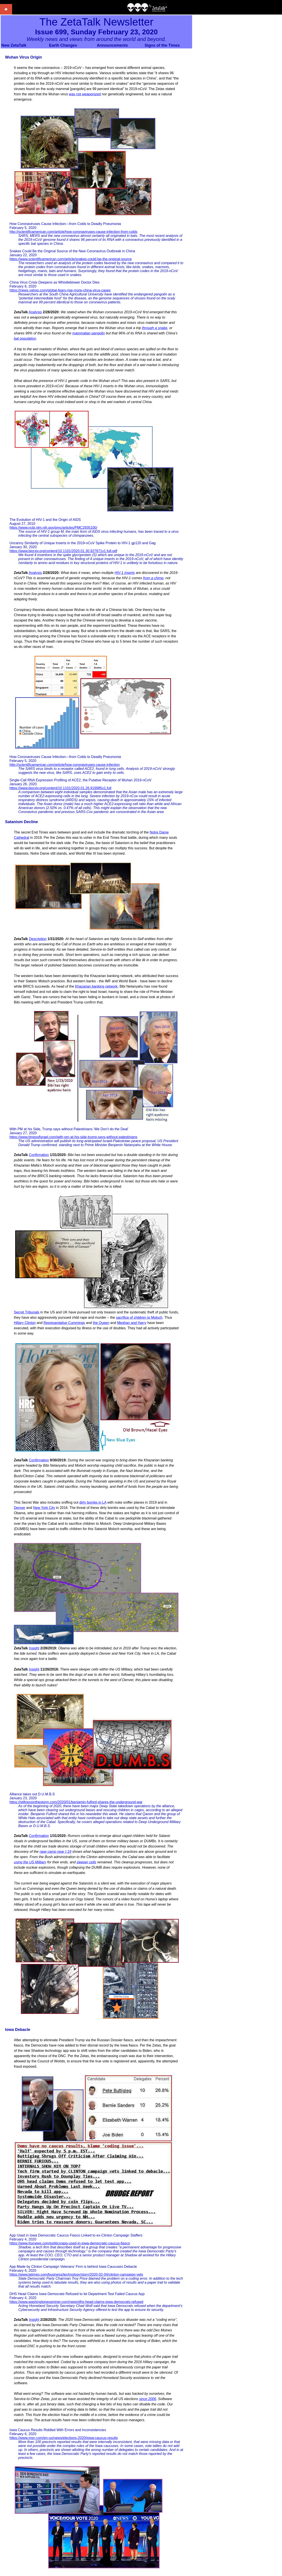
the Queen (101, 1323)
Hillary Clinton (25, 1323)
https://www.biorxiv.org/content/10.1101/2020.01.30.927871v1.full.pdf (63, 551)
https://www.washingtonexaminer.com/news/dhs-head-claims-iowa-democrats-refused (76, 2302)
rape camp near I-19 (55, 1851)
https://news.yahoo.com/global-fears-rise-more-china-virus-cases (60, 290)
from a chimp (153, 578)
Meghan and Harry (132, 1323)
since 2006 (147, 2399)
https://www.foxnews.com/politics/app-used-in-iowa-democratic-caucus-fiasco (69, 2243)
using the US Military (30, 1862)
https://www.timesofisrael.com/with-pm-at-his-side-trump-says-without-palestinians (73, 1137)
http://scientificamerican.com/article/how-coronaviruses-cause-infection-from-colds (73, 232)
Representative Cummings (64, 1323)
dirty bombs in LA (92, 1502)
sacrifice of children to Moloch (139, 1317)
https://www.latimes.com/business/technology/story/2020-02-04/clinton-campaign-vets (76, 2274)
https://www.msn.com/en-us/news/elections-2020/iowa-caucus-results (63, 2438)
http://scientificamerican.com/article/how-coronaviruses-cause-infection (64, 765)
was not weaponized (85, 94)
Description (37, 939)
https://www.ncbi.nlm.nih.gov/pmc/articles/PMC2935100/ (53, 527)
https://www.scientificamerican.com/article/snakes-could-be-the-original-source (70, 259)
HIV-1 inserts (125, 573)
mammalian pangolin (88, 333)
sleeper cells (86, 1862)
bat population (25, 338)
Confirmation (39, 1155)
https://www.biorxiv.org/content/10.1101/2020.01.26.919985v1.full (60, 788)
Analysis (35, 312)
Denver (19, 1508)
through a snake (154, 328)
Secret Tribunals (26, 1312)
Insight (34, 1648)
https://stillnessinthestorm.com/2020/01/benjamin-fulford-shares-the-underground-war (76, 1802)
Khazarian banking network (96, 986)
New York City (44, 1508)
